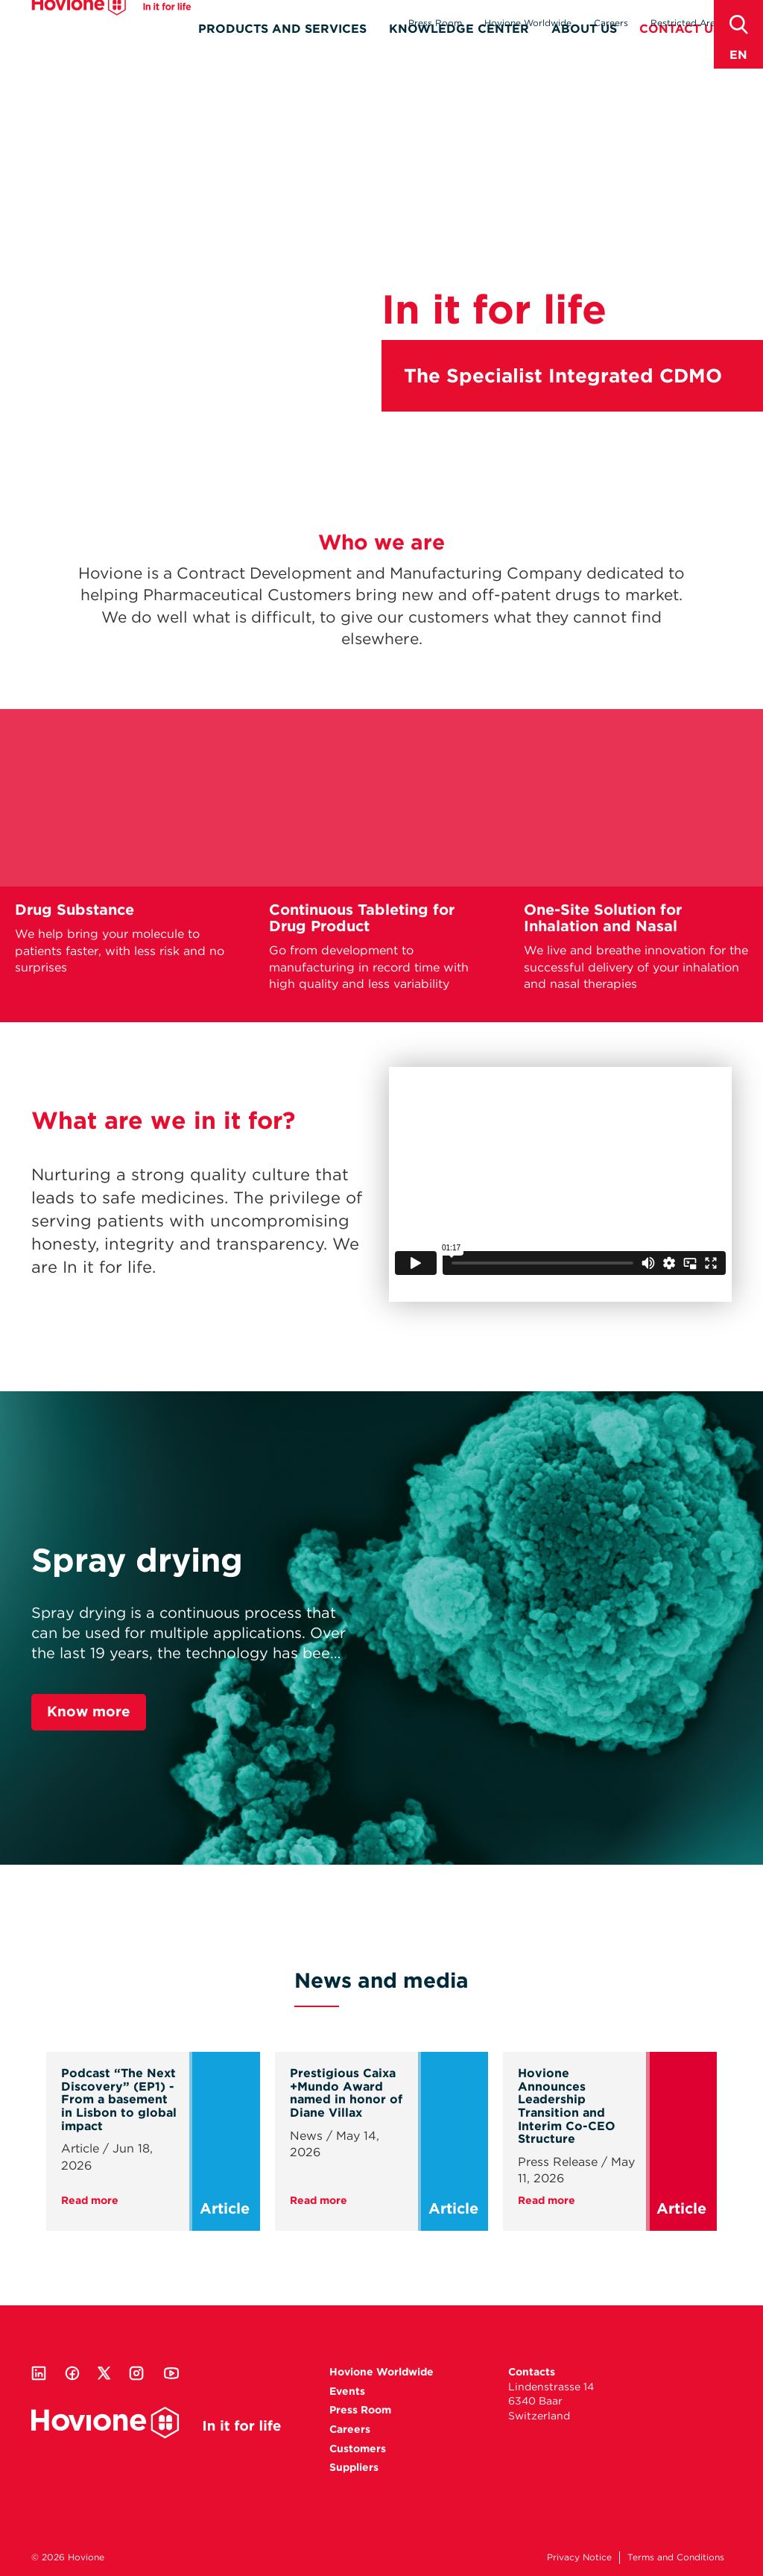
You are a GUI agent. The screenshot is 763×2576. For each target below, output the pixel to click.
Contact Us (680, 49)
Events (347, 2391)
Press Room (435, 22)
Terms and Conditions (675, 2557)
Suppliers (354, 2467)
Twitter (104, 2373)
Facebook (72, 2373)
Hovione (111, 25)
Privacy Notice (579, 2557)
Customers (357, 2448)
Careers (611, 22)
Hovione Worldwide (528, 22)
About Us (584, 49)
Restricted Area (685, 22)
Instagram (136, 2373)
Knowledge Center (459, 49)
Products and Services (282, 49)
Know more (88, 1711)
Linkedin (39, 2373)
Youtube (171, 2373)
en (738, 55)
